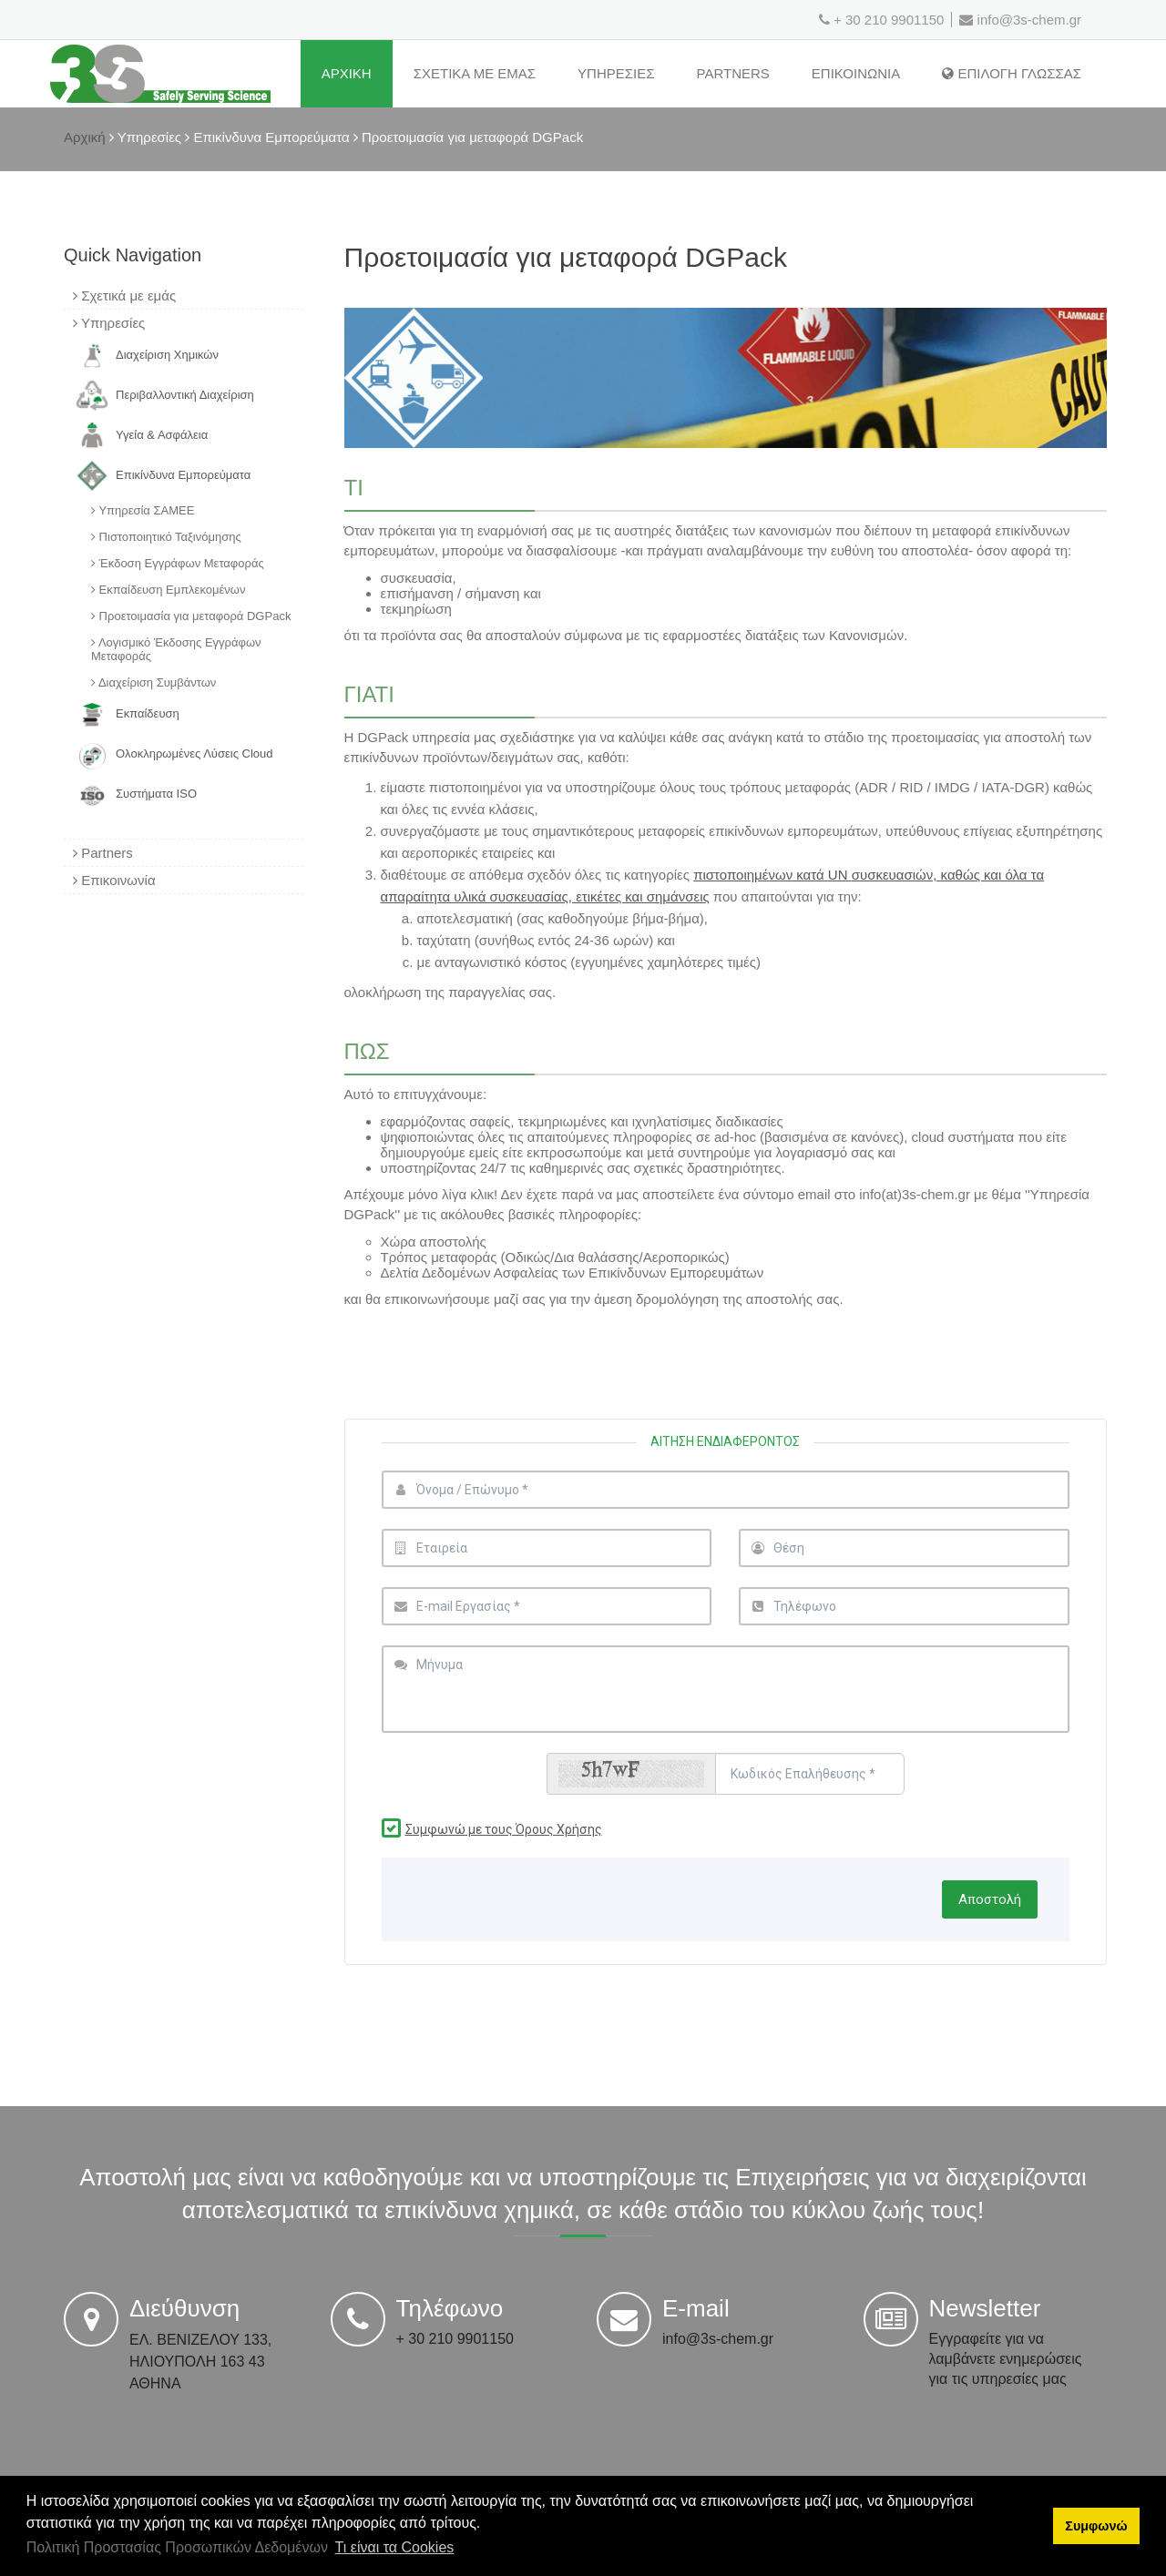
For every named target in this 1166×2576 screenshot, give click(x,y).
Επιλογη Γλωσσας (1011, 73)
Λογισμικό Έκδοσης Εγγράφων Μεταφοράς (176, 649)
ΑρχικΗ (347, 73)
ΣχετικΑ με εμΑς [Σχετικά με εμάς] (475, 73)
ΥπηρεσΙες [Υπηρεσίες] (616, 73)
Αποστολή (989, 1899)
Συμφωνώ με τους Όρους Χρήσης (503, 1829)
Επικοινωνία (114, 880)
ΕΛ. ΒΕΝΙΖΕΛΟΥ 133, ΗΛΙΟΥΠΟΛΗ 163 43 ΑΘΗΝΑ (200, 2361)
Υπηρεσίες (109, 323)
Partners (733, 73)
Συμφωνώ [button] (1096, 2526)
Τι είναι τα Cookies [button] (395, 2547)
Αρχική (85, 137)
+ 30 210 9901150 (889, 19)
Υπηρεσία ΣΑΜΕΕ (142, 510)
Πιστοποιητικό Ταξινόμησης (166, 537)
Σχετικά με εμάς (124, 295)
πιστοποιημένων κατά (760, 874)
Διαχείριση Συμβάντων (153, 682)
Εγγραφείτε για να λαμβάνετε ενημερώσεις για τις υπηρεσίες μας (1005, 2359)
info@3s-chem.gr (1020, 19)
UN (840, 874)
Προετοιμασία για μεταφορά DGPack (191, 616)
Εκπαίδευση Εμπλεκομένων (168, 589)
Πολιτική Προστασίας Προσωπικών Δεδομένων (177, 2547)
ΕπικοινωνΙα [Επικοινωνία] (856, 73)
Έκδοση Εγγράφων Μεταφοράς (177, 563)
